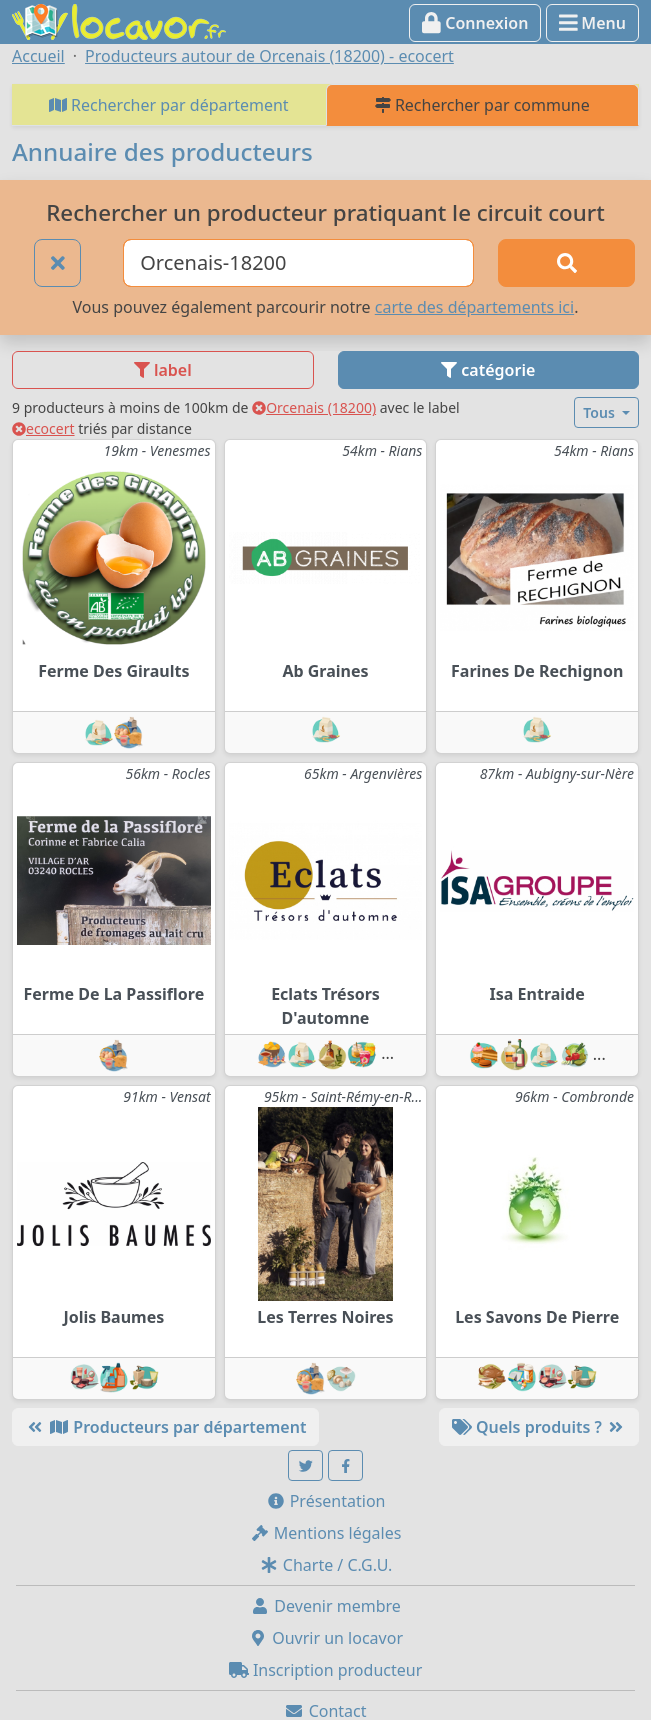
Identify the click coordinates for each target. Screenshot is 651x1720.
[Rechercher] (566, 263)
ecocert (43, 428)
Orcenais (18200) (314, 407)
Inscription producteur (326, 1670)
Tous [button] (600, 412)
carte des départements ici (474, 307)
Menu (592, 23)
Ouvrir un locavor (325, 1638)
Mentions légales (326, 1533)
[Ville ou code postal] (298, 263)
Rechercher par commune (482, 105)
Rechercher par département (169, 105)
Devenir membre (325, 1606)
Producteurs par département (165, 1427)
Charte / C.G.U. (326, 1565)
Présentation (326, 1501)
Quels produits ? (539, 1427)
